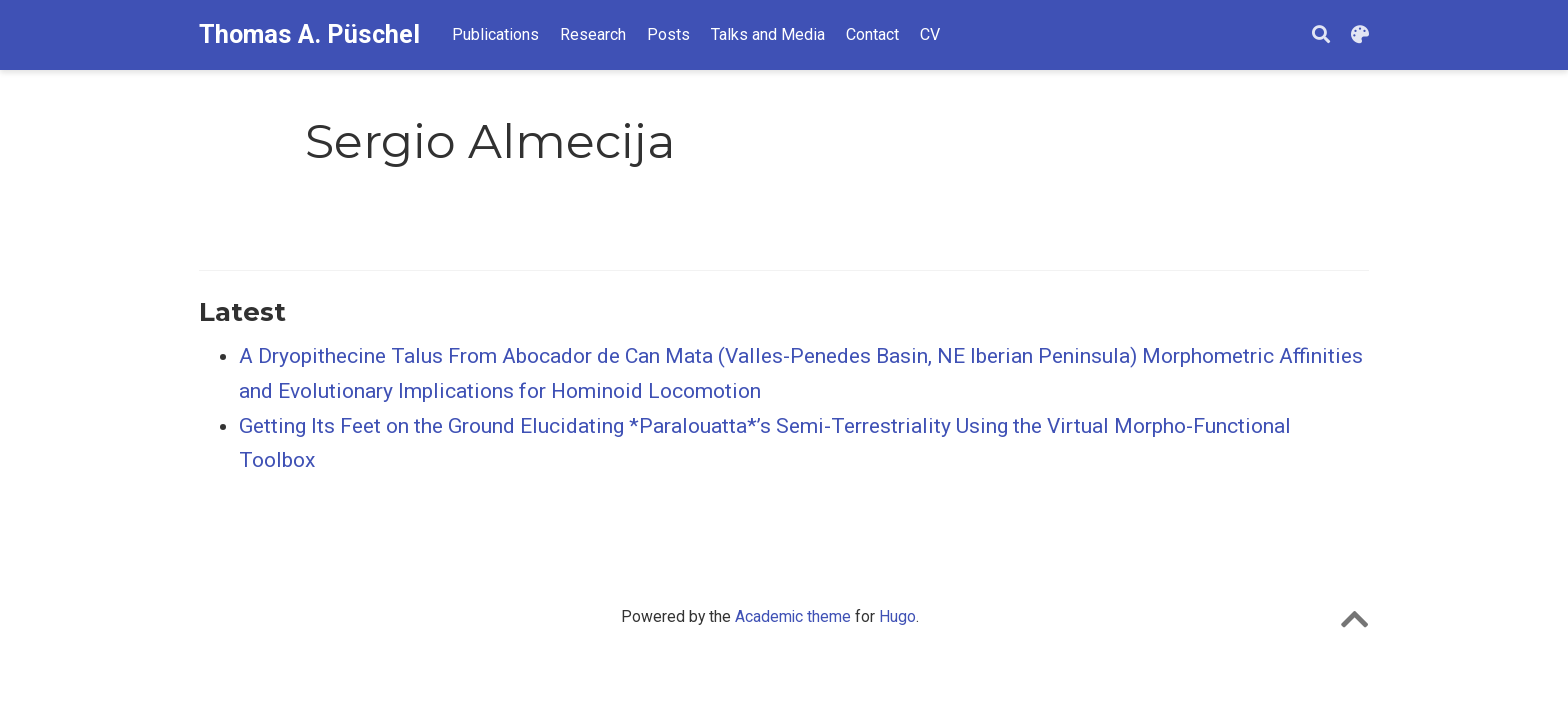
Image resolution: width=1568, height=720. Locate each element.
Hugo (897, 616)
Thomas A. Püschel (309, 34)
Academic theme (793, 616)
